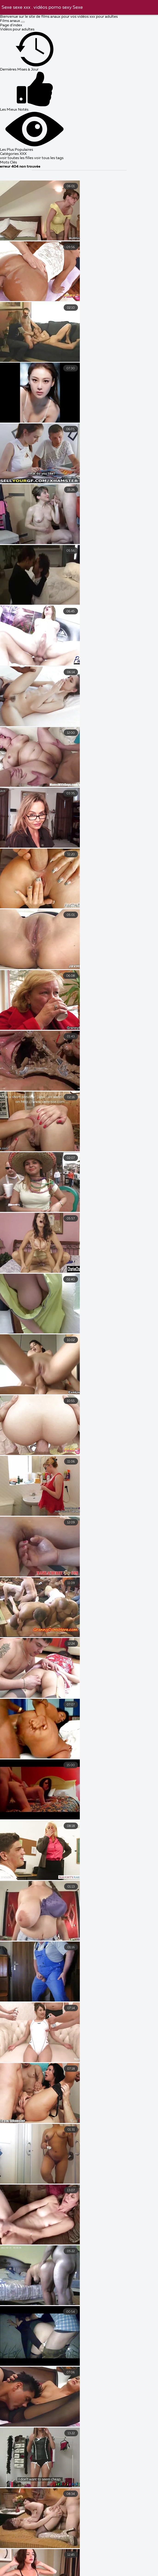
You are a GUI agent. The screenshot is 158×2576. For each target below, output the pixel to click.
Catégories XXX (13, 154)
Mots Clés (8, 162)
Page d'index (11, 25)
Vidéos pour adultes (17, 29)
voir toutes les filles (17, 158)
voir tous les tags (48, 158)
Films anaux (10, 21)
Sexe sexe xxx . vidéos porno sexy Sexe (42, 7)
